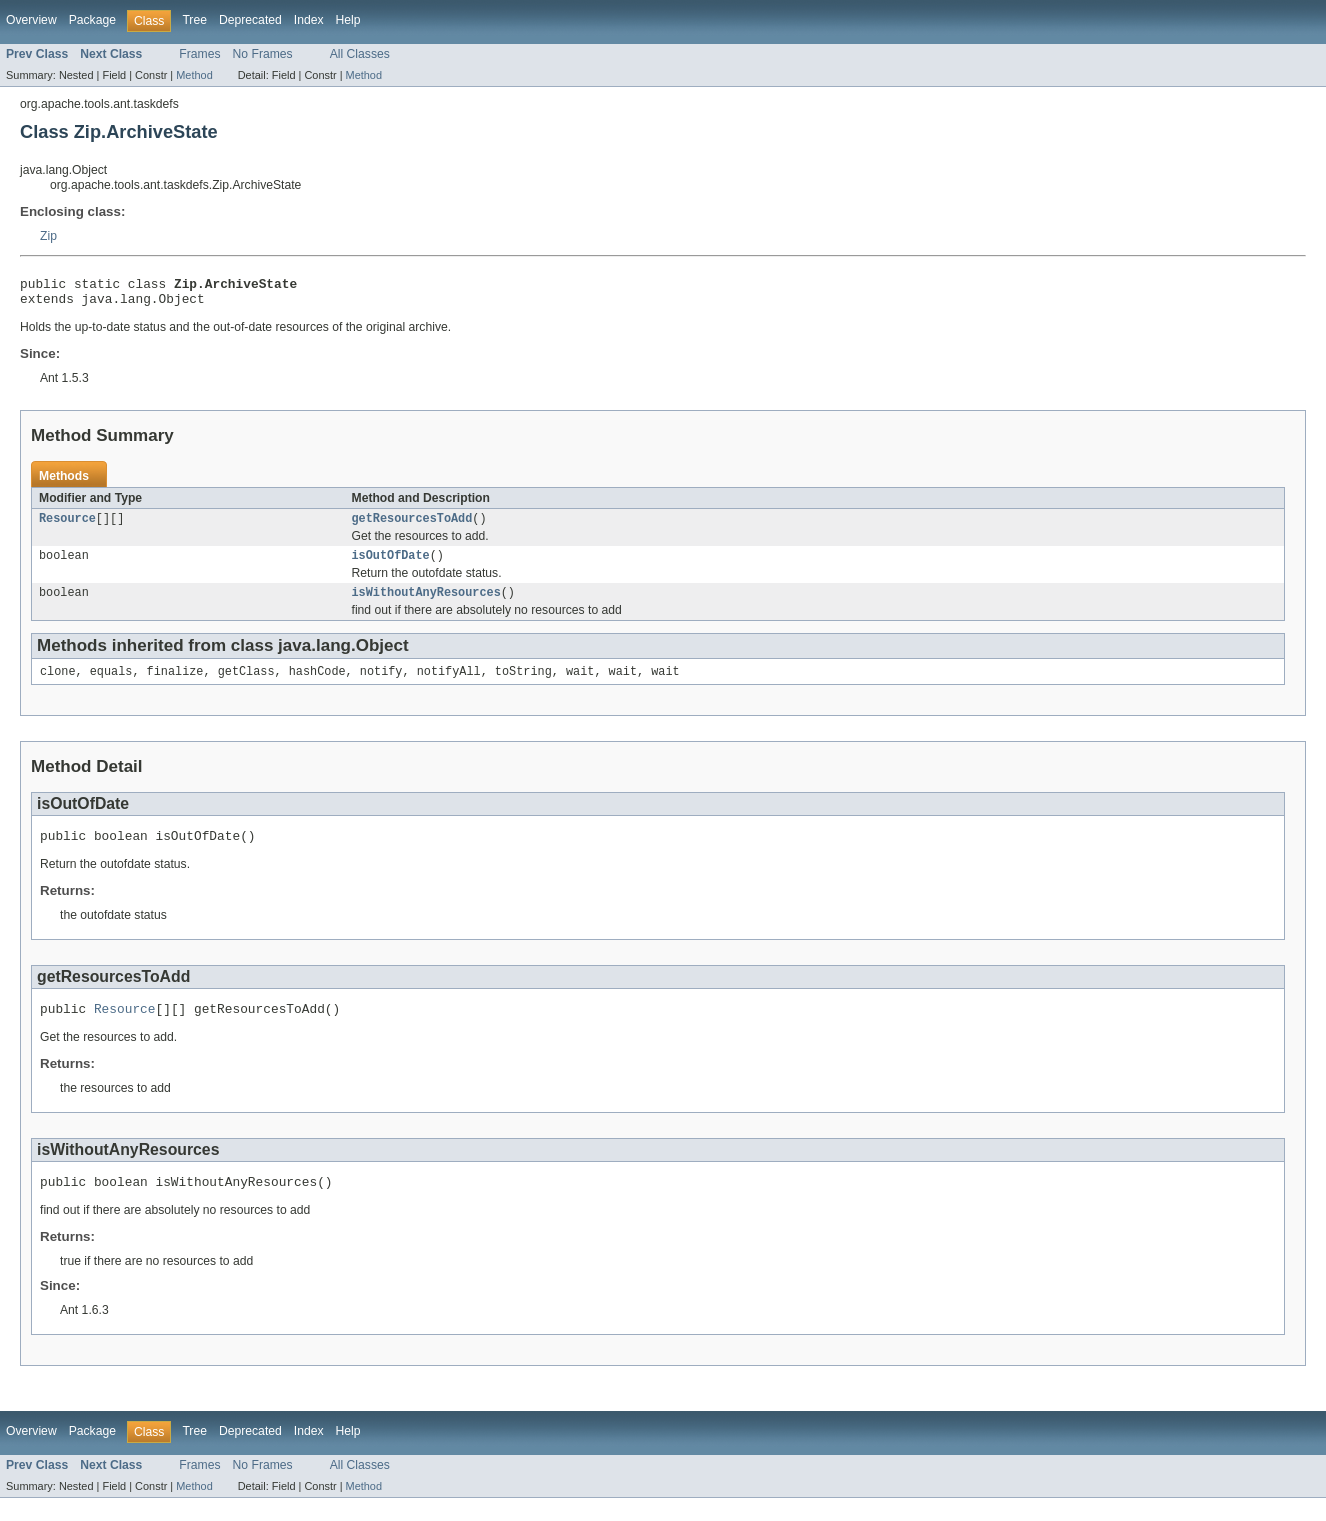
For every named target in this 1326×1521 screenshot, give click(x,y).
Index (309, 20)
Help (348, 20)
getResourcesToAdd (412, 526)
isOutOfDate (391, 565)
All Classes (360, 54)
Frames (199, 54)
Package (92, 20)
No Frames (263, 54)
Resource (67, 526)
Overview (31, 20)
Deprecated (250, 20)
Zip (48, 236)
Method (194, 75)
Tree (194, 20)
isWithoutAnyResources (426, 604)
